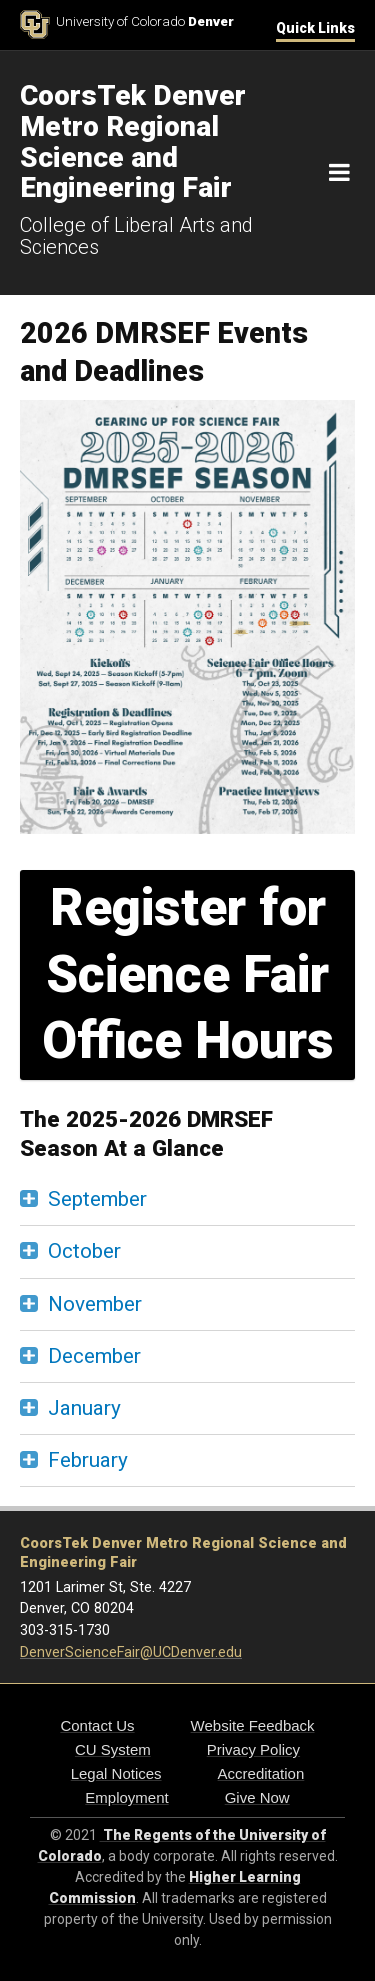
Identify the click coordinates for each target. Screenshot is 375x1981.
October (84, 1251)
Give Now (257, 1797)
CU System (113, 1749)
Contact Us (97, 1725)
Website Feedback (253, 1725)
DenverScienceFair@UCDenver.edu (131, 1652)
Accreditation (261, 1773)
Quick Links (315, 28)
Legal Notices (116, 1773)
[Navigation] (339, 173)
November (95, 1304)
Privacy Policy (253, 1749)
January (84, 1408)
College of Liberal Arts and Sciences (136, 236)
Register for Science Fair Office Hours (188, 974)
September (97, 1199)
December (94, 1356)
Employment (126, 1797)
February (88, 1460)
